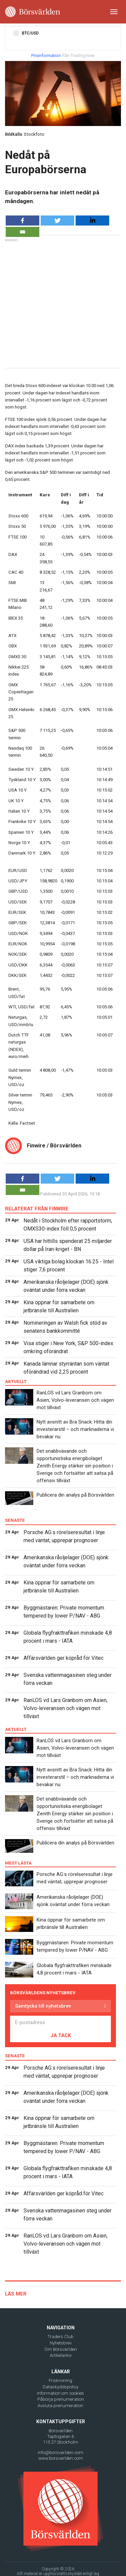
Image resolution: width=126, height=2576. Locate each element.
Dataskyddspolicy (60, 2386)
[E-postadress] (60, 2022)
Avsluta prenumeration (60, 2405)
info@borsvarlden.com (60, 2452)
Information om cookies (60, 2393)
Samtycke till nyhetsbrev (43, 2006)
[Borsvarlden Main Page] (32, 11)
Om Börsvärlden (60, 2349)
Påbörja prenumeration (60, 2399)
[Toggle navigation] (114, 11)
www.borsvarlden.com (60, 2458)
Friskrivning (60, 2380)
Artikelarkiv (61, 2355)
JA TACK (60, 2035)
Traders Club (61, 2336)
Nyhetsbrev (61, 2342)
